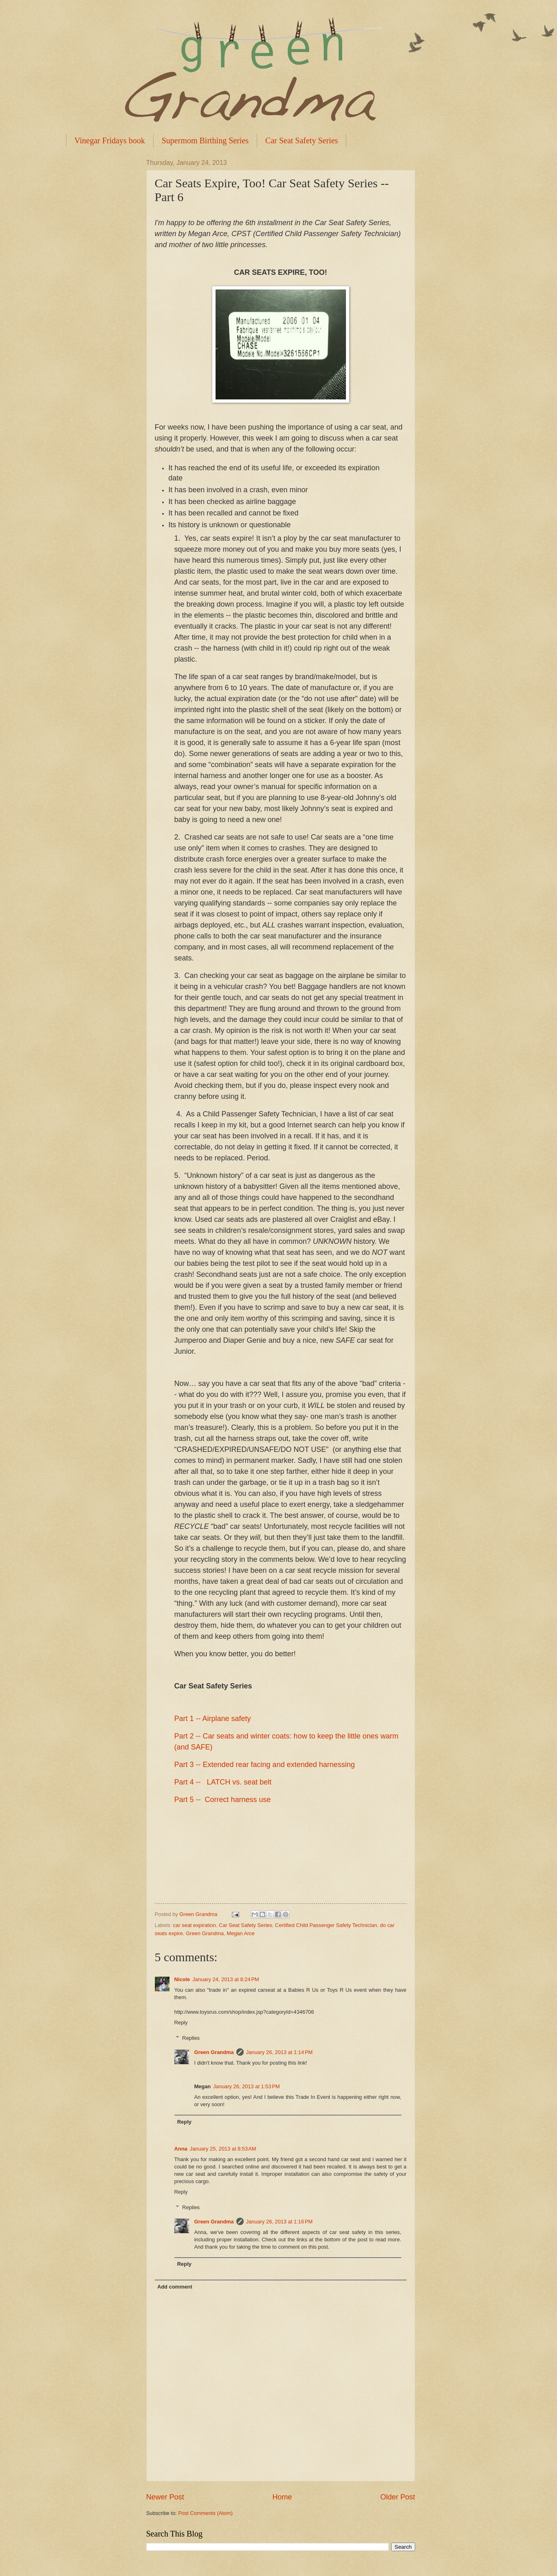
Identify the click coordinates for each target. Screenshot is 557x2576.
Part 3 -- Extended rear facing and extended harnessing (264, 1764)
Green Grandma (205, 1933)
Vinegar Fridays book (110, 140)
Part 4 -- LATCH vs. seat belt (223, 1782)
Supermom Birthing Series (205, 140)
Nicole (182, 1979)
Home (282, 2497)
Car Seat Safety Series (301, 140)
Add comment (174, 2287)
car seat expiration (194, 1925)
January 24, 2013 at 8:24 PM (225, 1979)
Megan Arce (241, 1933)
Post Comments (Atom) (205, 2513)
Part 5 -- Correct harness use (222, 1800)
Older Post (397, 2497)
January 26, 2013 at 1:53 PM (246, 2086)
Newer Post (165, 2497)
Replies (191, 2038)
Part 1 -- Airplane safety (212, 1718)
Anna (180, 2149)
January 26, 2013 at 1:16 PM (279, 2222)
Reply (181, 2022)
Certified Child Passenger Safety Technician (326, 1925)
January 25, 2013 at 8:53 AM (223, 2149)
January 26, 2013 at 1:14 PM (279, 2052)
